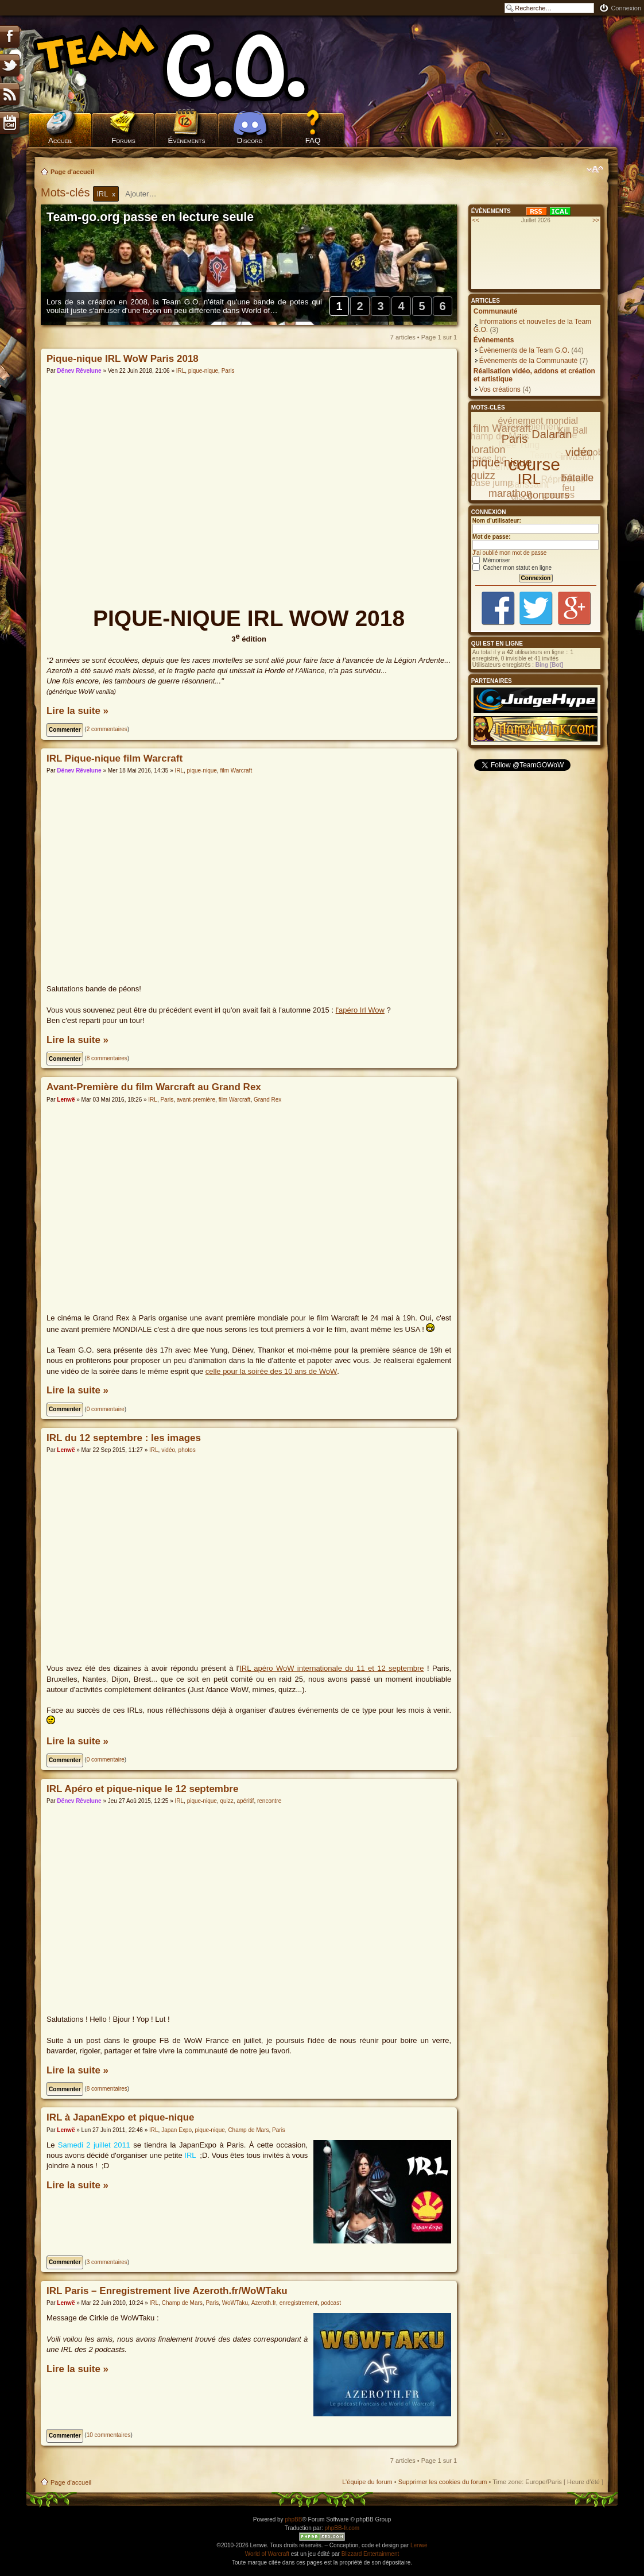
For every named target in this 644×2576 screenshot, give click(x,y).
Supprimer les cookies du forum (442, 2481)
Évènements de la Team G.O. (524, 350)
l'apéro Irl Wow (360, 1010)
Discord (250, 140)
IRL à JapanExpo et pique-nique (120, 2117)
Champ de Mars (248, 2130)
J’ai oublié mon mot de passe (509, 553)
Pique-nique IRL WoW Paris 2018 (122, 358)
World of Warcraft (267, 2554)
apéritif (245, 1801)
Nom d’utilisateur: (496, 520)
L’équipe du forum (367, 2481)
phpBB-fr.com (342, 2528)
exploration (480, 449)
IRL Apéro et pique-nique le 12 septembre (142, 1788)
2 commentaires (107, 729)
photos (187, 1450)
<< (475, 220)
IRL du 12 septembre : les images (123, 1437)
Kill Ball (573, 430)
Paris (228, 371)
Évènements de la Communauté (528, 361)
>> (595, 220)
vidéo (168, 1450)
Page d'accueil (72, 171)
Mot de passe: (491, 537)
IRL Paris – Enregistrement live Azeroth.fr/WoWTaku (167, 2290)
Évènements (186, 140)
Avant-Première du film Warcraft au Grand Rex (153, 1087)
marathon (510, 493)
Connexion (626, 8)
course (534, 464)
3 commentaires (107, 2262)
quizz (226, 1801)
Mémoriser (491, 560)
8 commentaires (107, 1058)
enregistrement (299, 2303)
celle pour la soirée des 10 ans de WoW (271, 1371)
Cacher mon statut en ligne (512, 568)
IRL (180, 371)
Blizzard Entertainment (370, 2554)
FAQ (313, 140)
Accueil (60, 140)
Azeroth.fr (263, 2303)
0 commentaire (106, 1409)
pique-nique (203, 371)
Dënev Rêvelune (79, 371)
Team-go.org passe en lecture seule (150, 217)
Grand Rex (267, 1099)
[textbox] (148, 194)
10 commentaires (109, 2435)
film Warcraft (236, 770)
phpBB (293, 2519)
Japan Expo (176, 2130)
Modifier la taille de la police (595, 169)
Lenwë (66, 1099)
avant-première (196, 1099)
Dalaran (552, 434)
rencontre (269, 1801)
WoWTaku (235, 2303)
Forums (123, 140)
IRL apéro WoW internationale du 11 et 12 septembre (331, 1668)
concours (548, 495)
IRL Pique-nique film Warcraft (114, 758)
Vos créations (500, 389)
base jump (491, 483)
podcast (331, 2303)
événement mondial (538, 421)
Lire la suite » (77, 710)
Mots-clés (67, 192)
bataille (577, 478)
